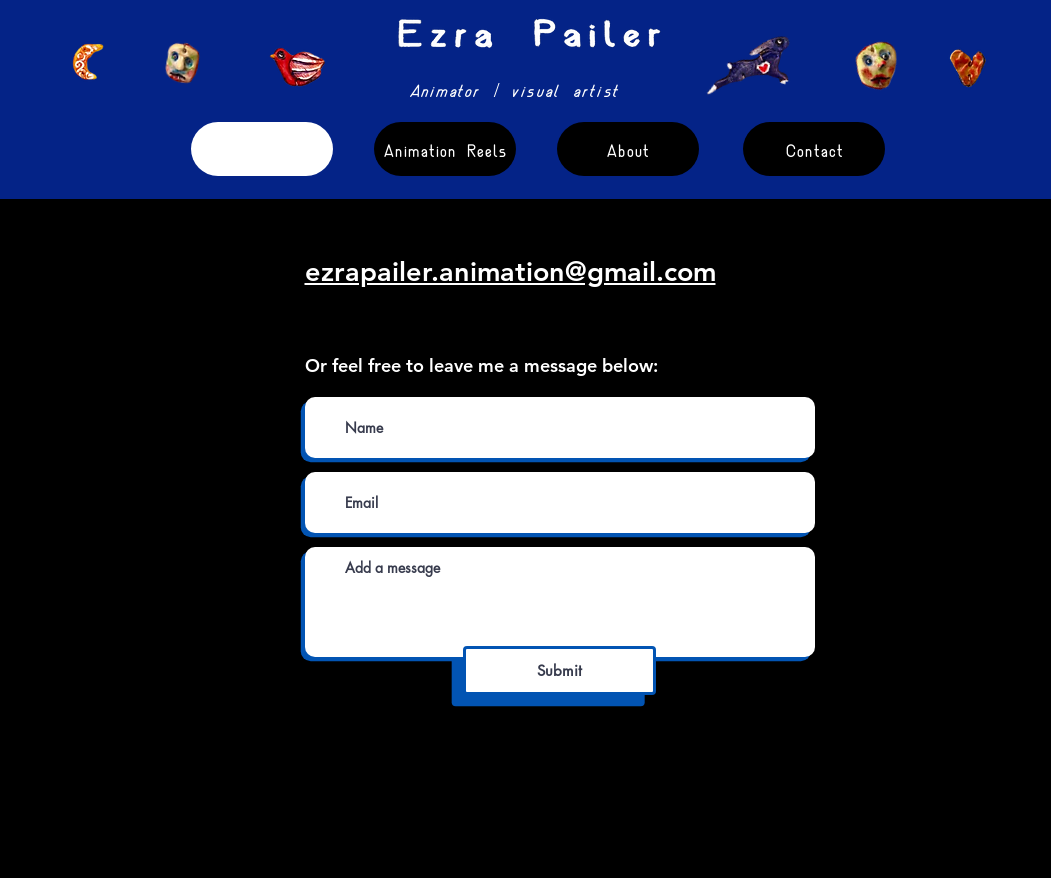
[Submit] (559, 670)
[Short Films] (262, 149)
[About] (628, 149)
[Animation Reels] (445, 149)
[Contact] (814, 149)
